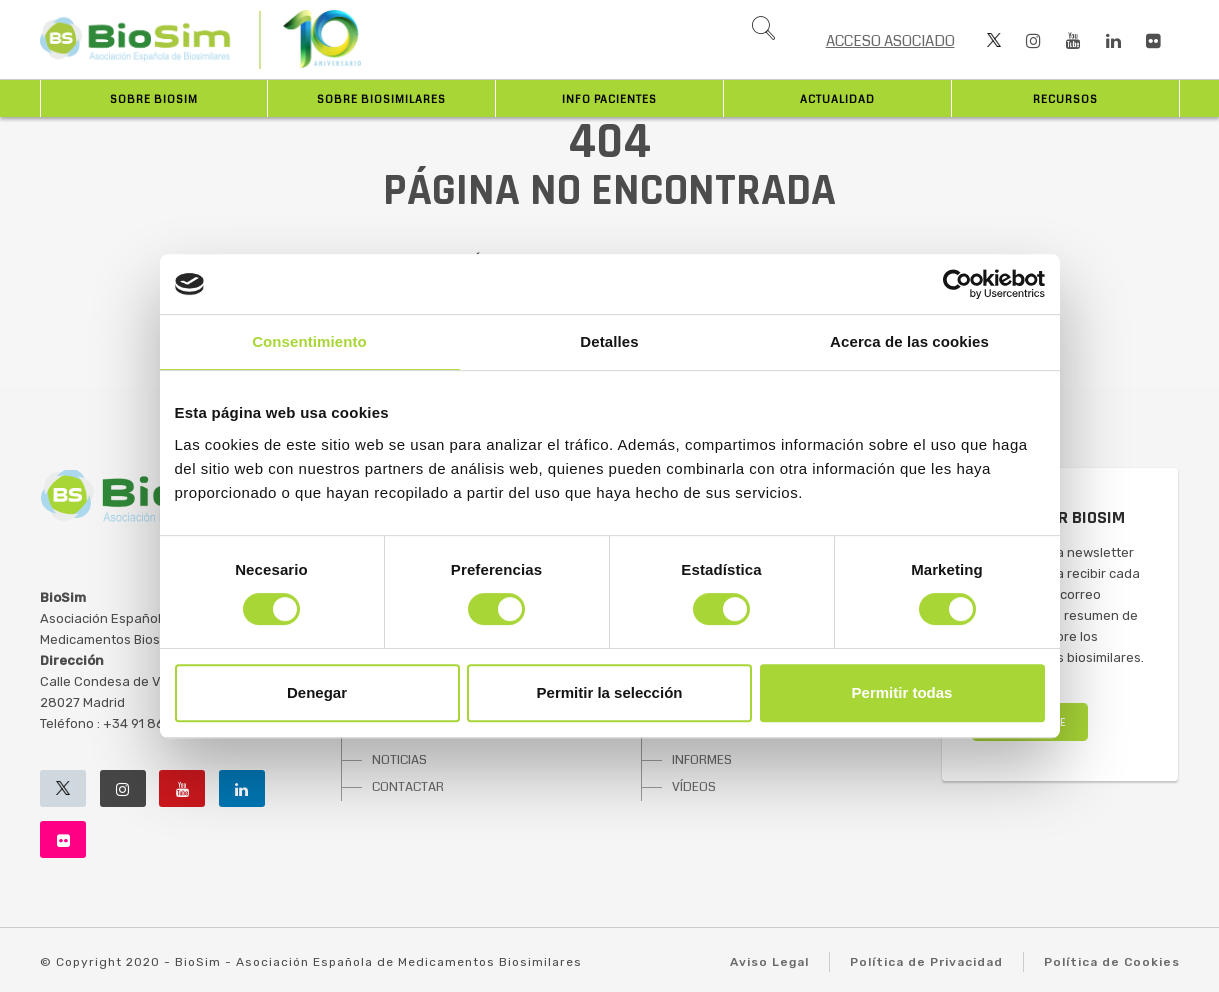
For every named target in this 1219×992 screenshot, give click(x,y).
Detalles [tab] (609, 341)
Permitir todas (902, 692)
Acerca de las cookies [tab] (909, 341)
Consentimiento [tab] (309, 341)
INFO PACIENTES (609, 99)
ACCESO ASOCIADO (890, 41)
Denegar (317, 692)
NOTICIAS (399, 760)
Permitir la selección (610, 692)
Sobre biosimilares (381, 99)
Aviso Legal (769, 962)
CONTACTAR (408, 787)
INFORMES (702, 760)
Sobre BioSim (154, 99)
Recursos (1065, 99)
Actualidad (837, 99)
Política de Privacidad (926, 962)
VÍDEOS (694, 787)
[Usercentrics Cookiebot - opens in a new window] (957, 284)
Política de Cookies (1112, 962)
